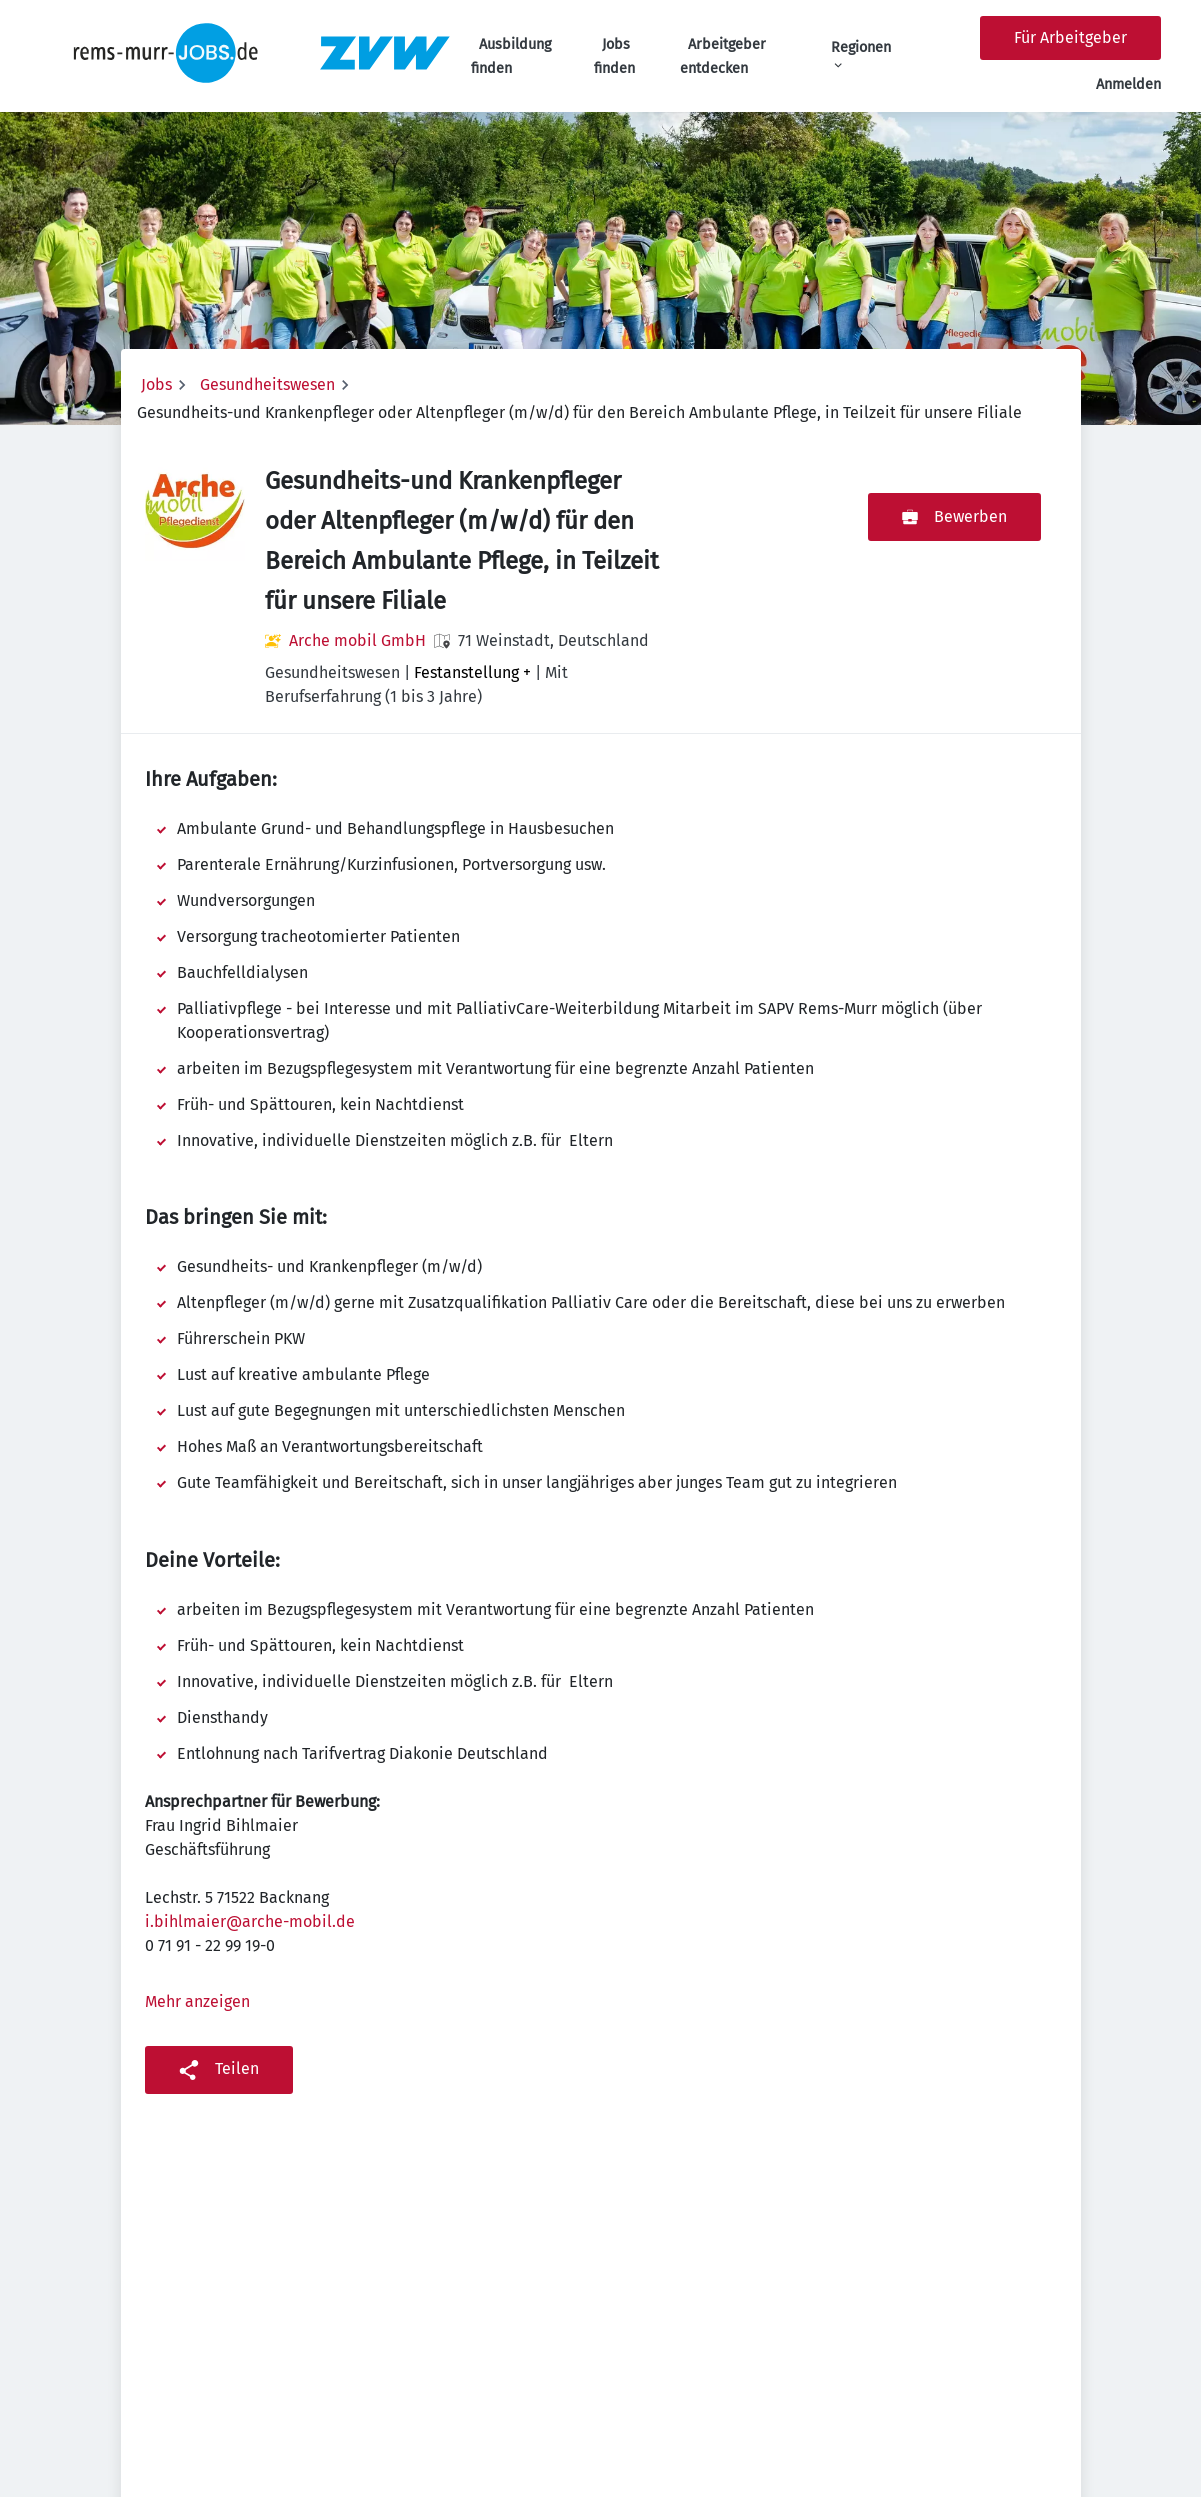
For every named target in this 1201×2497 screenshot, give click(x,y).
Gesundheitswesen (267, 384)
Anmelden (1128, 84)
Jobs (156, 384)
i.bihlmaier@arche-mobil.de (250, 1921)
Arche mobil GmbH (357, 640)
